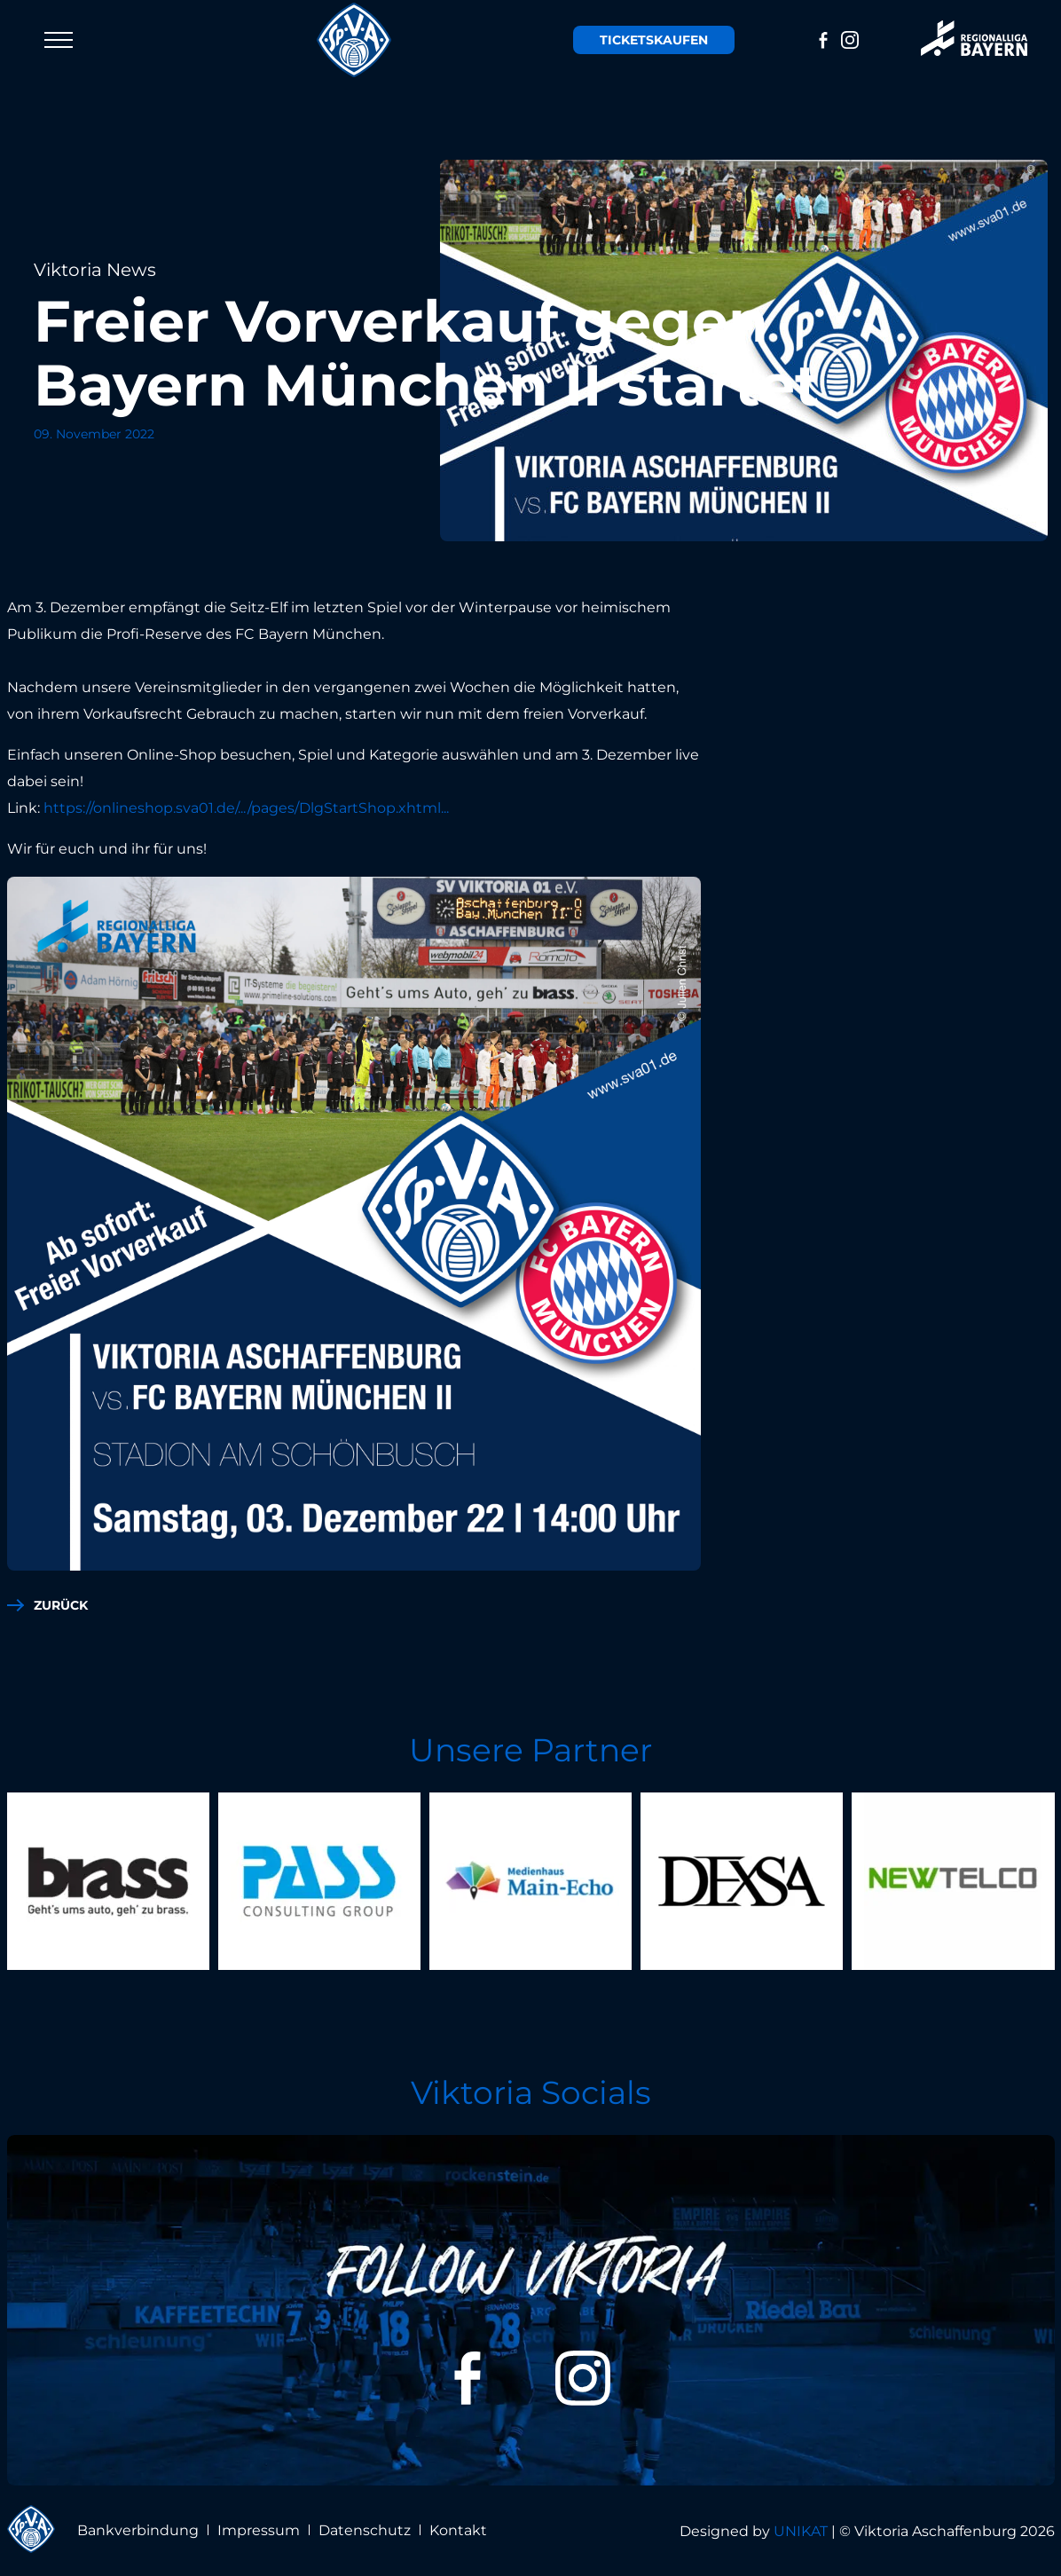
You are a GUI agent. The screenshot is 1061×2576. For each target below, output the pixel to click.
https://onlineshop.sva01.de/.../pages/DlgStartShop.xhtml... (246, 808)
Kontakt (458, 2530)
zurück (61, 1605)
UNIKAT (801, 2531)
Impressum (258, 2530)
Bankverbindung (138, 2530)
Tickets (654, 40)
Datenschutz (364, 2530)
